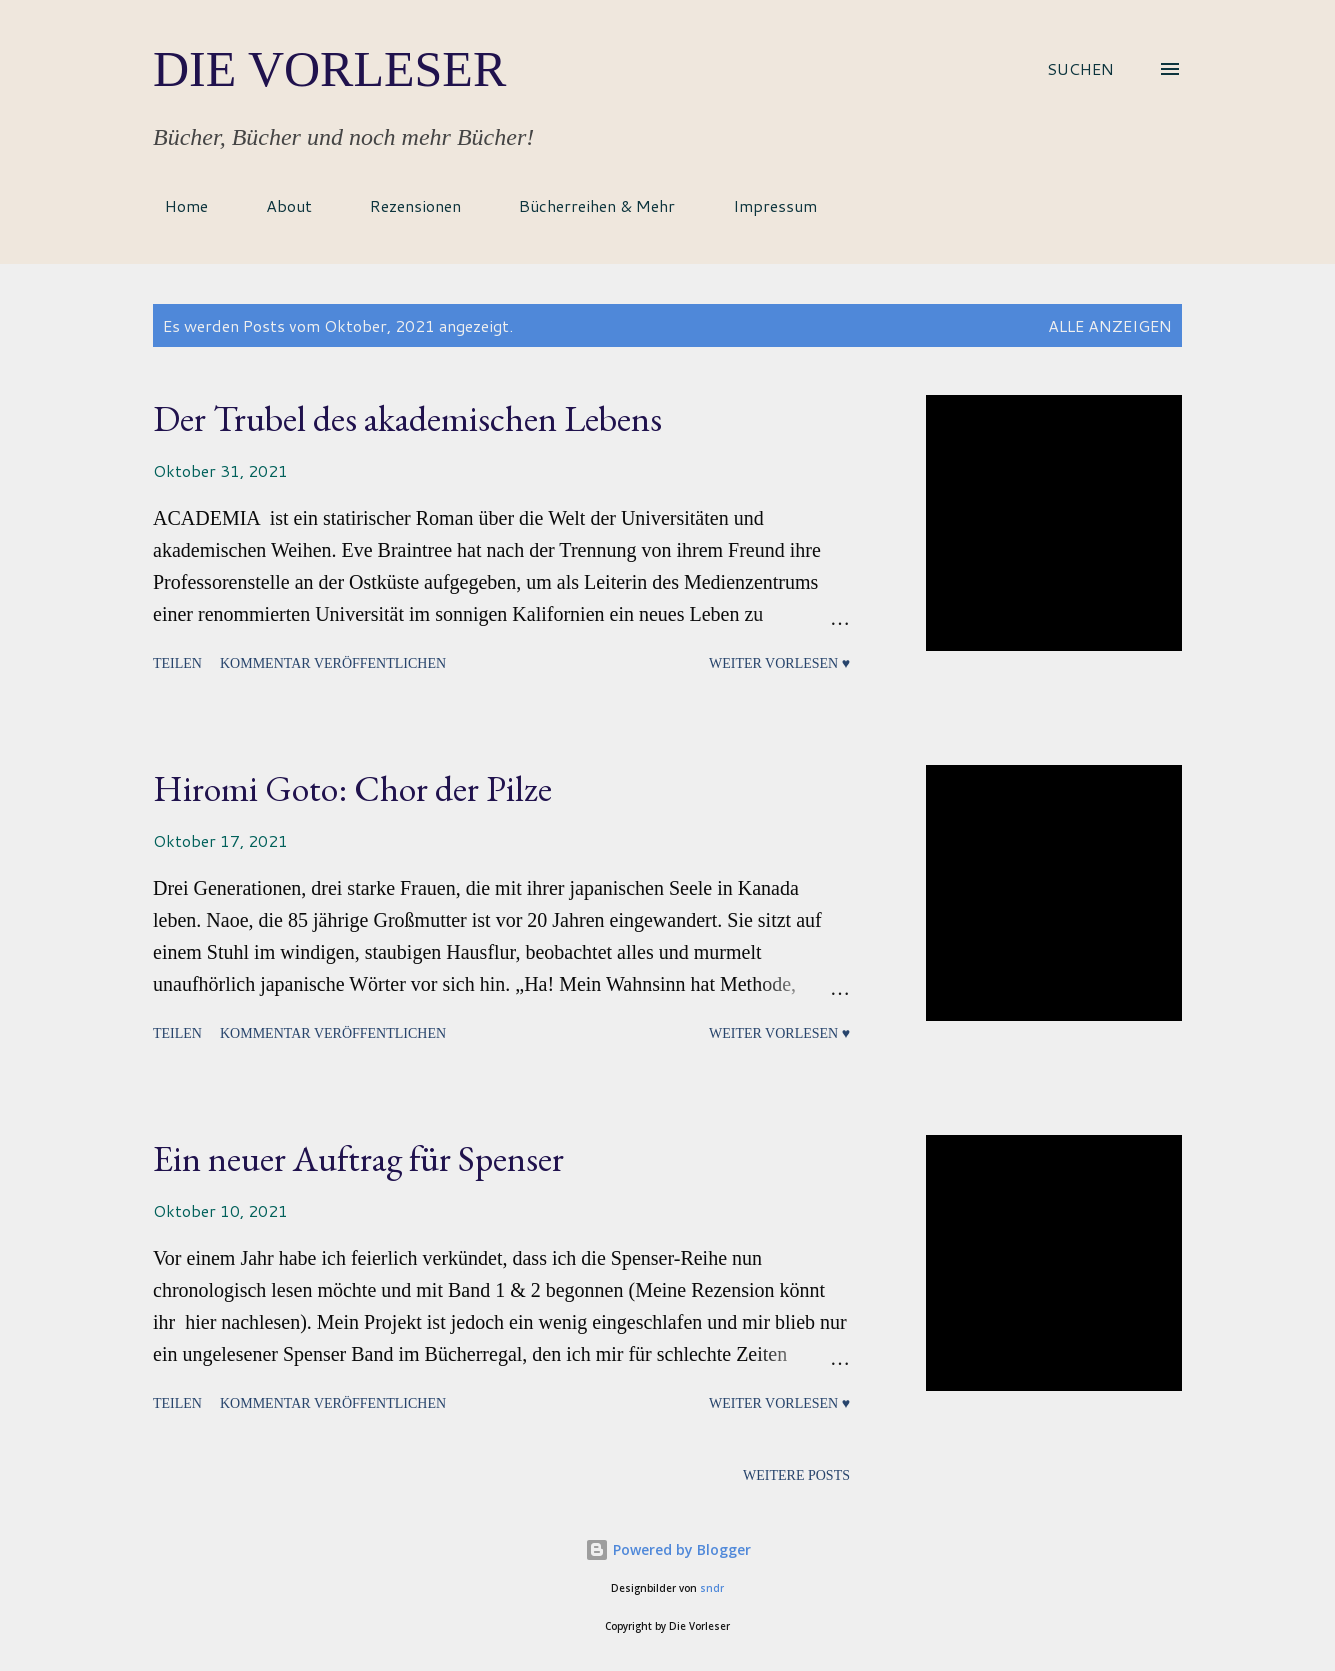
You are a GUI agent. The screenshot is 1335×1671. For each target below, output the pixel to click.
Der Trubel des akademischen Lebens (407, 418)
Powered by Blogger (668, 1549)
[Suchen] (1080, 69)
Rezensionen (403, 205)
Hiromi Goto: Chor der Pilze (352, 788)
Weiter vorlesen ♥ (779, 663)
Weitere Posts (796, 1475)
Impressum (763, 205)
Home (174, 205)
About (277, 205)
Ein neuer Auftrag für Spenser (358, 1158)
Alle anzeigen (1110, 325)
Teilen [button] (177, 663)
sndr (712, 1588)
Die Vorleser (329, 69)
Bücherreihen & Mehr (585, 205)
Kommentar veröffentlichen (333, 663)
